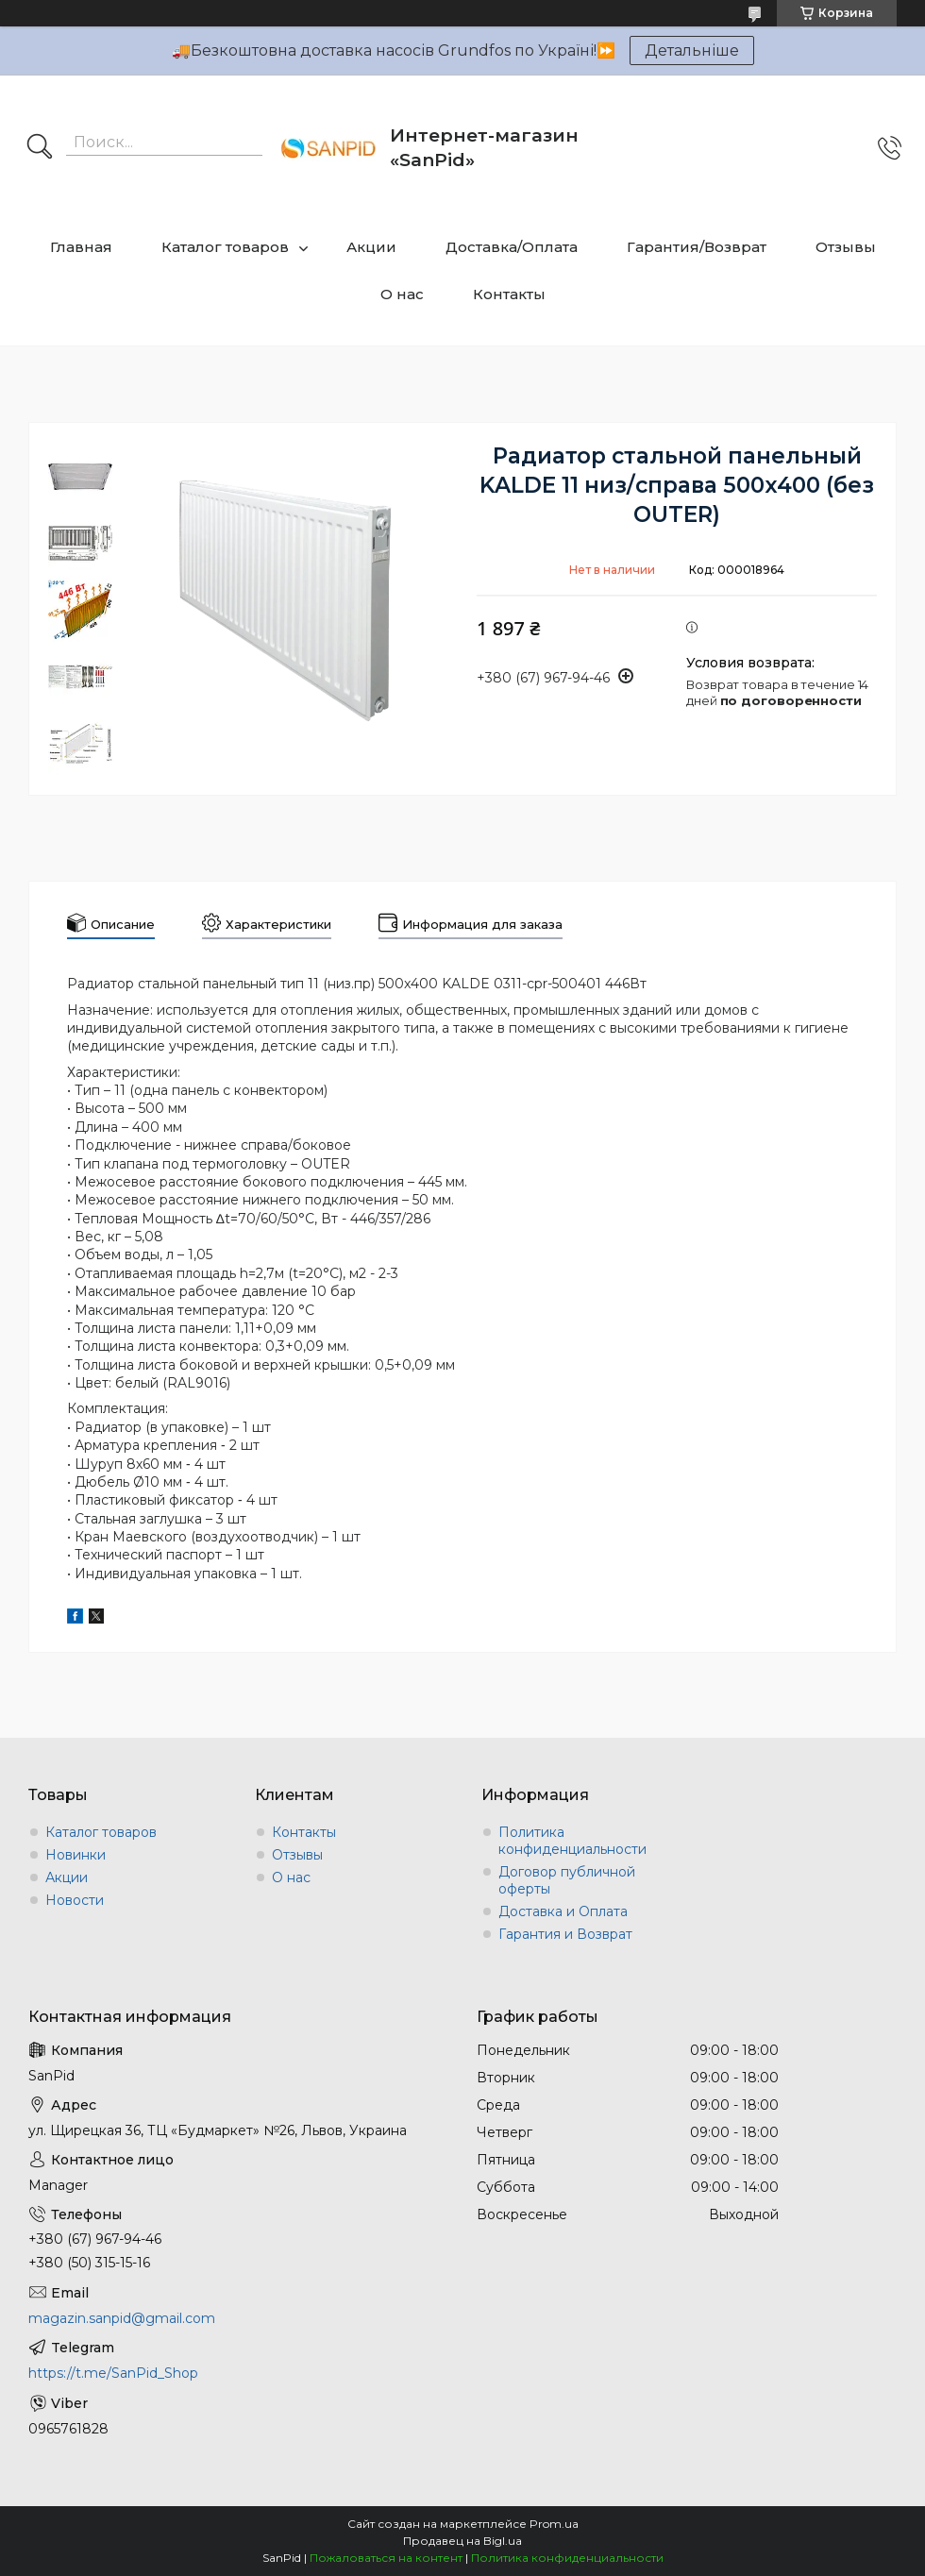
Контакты (509, 294)
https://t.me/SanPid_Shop (113, 2373)
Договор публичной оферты (566, 1880)
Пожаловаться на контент (386, 2558)
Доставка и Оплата (563, 1911)
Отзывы (846, 247)
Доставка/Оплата (512, 247)
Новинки (75, 1854)
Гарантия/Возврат (696, 247)
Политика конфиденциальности (572, 1841)
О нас (402, 294)
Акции (371, 247)
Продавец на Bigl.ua (462, 2541)
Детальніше (692, 50)
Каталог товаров (225, 247)
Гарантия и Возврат (565, 1934)
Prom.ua (554, 2524)
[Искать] (39, 148)
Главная (81, 247)
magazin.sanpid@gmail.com (121, 2318)
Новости (74, 1900)
